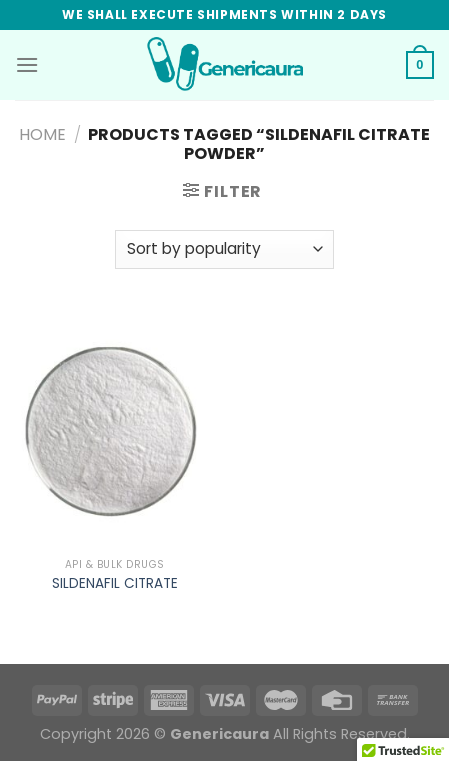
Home (42, 134)
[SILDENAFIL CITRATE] (115, 429)
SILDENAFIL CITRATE (115, 584)
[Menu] (27, 64)
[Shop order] (224, 249)
